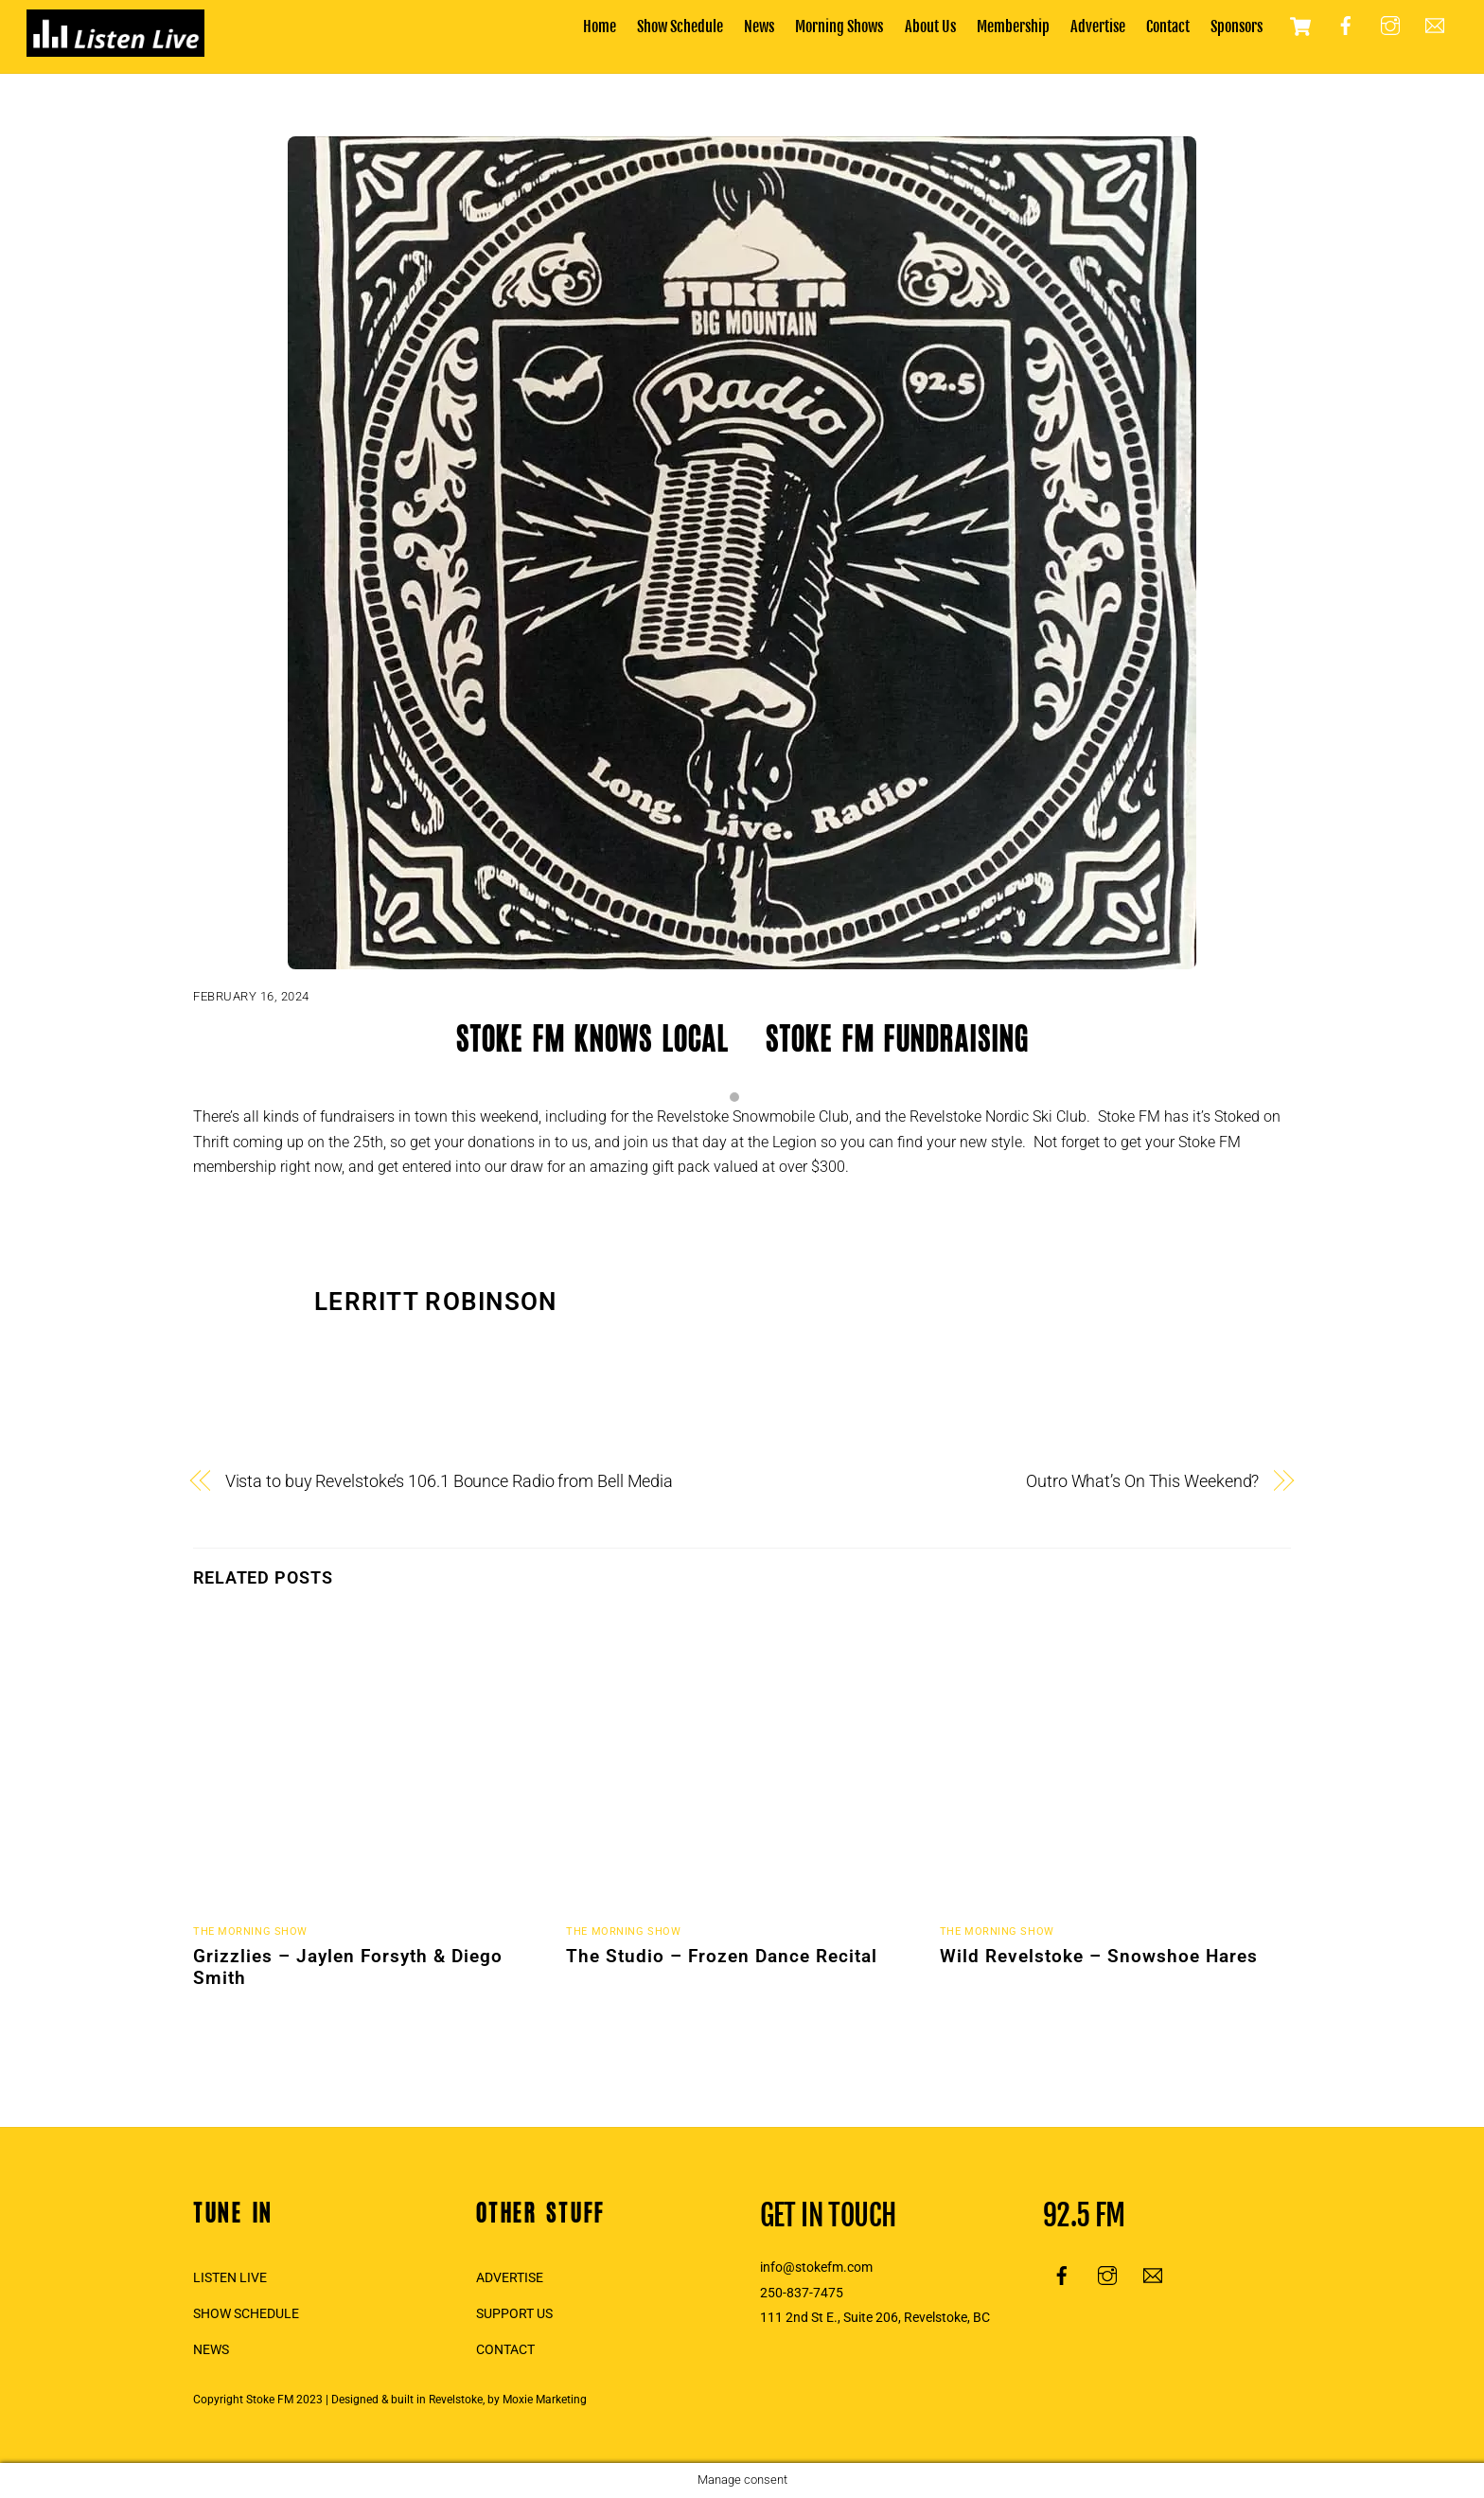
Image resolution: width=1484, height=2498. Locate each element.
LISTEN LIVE (230, 2278)
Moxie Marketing (545, 2399)
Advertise (1097, 26)
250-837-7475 (801, 2293)
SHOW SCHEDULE (246, 2314)
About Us (930, 26)
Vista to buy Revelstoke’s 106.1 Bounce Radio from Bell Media (449, 1481)
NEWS (211, 2350)
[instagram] (1390, 25)
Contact (1168, 26)
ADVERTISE (509, 2278)
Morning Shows (839, 26)
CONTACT (505, 2350)
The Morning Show (250, 1931)
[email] (1435, 25)
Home (599, 26)
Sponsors (1236, 26)
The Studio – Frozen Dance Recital (721, 1956)
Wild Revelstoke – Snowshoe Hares (1099, 1956)
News (759, 26)
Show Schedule (680, 26)
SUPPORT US (514, 2314)
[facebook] (1346, 25)
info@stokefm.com (816, 2267)
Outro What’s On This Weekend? (1142, 1481)
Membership (1013, 26)
